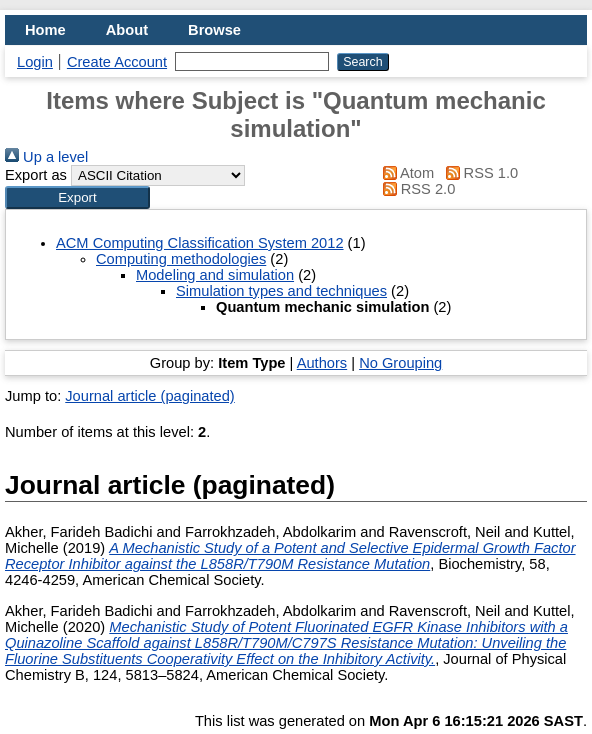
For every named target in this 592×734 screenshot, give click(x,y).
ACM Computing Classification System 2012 (200, 243)
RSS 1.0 (478, 173)
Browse (214, 30)
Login (35, 62)
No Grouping (400, 363)
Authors (322, 363)
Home (45, 30)
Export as (36, 175)
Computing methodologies (181, 259)
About (127, 30)
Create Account (117, 62)
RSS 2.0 (415, 189)
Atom (404, 173)
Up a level (46, 157)
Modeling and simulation (215, 275)
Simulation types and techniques (281, 291)
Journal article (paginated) (149, 396)
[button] (77, 197)
